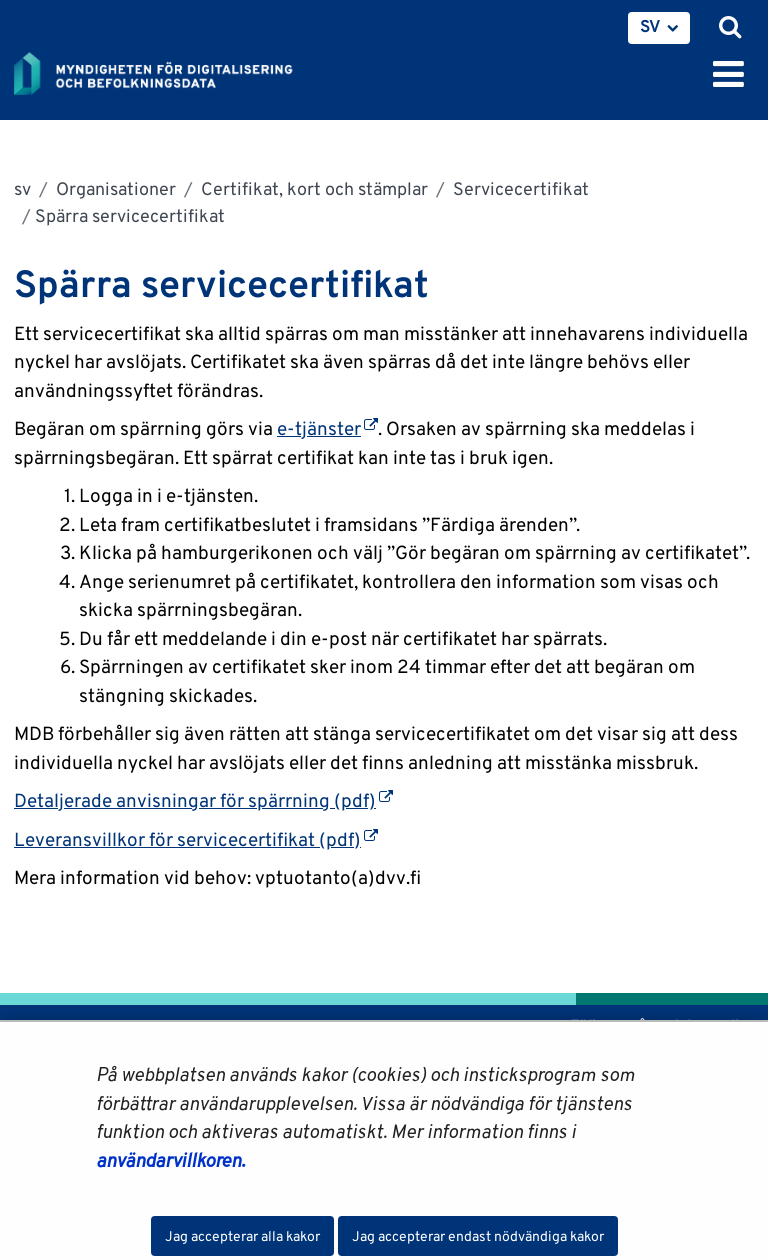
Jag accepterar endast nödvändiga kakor (478, 1236)
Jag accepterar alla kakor (242, 1236)
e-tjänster (327, 428)
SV (650, 26)
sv (22, 188)
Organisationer (114, 188)
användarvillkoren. (170, 1160)
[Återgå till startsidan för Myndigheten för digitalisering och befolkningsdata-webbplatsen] (166, 70)
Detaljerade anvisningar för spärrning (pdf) (203, 800)
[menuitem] (659, 28)
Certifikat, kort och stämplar (312, 188)
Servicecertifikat (519, 188)
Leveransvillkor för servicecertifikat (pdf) (196, 839)
